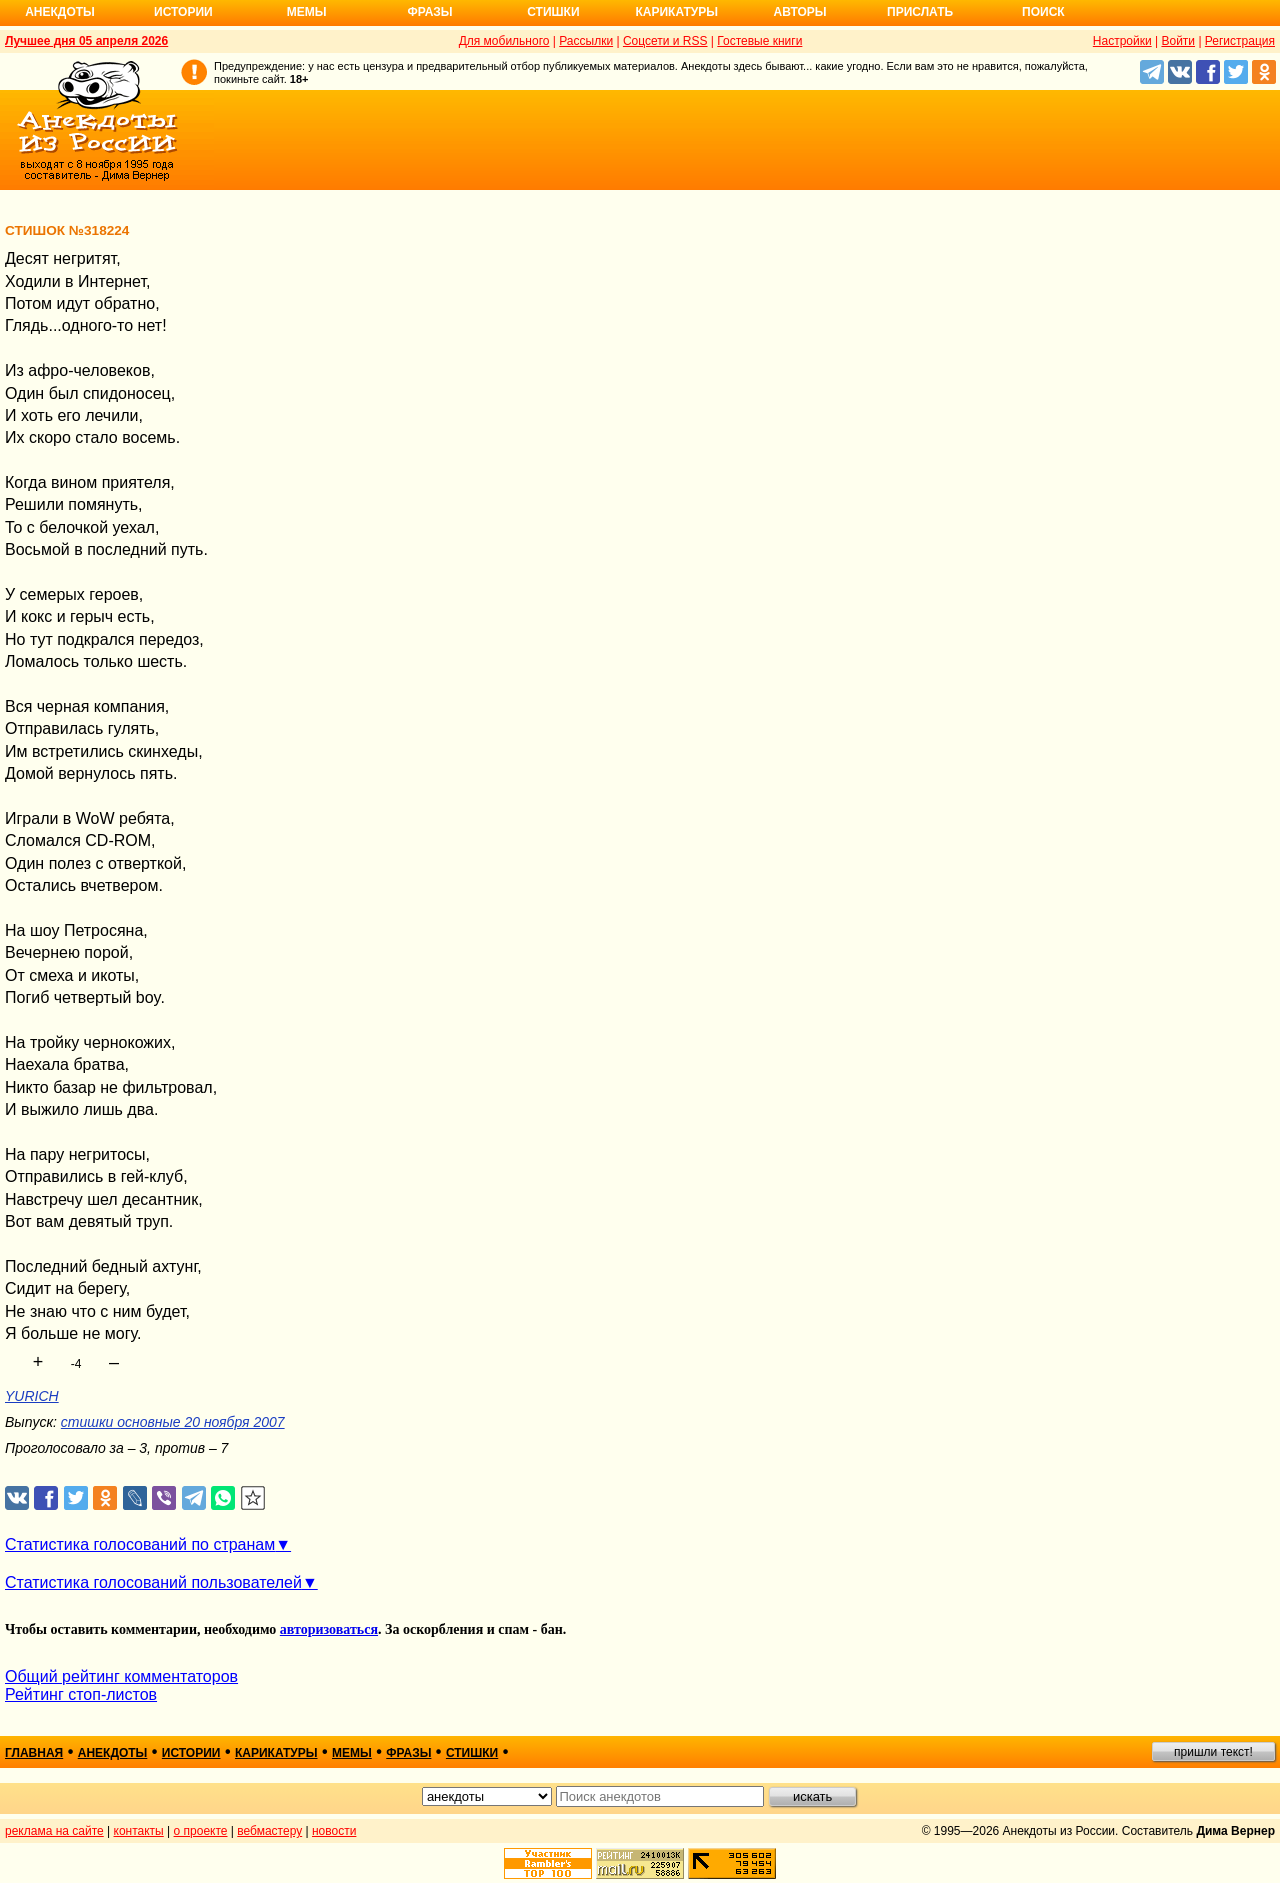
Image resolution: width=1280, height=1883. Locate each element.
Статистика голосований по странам (140, 1544)
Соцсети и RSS (665, 41)
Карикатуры (676, 12)
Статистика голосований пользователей (153, 1582)
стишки (472, 1753)
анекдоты (113, 1753)
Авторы (800, 12)
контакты (139, 1831)
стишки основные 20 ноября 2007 (173, 1422)
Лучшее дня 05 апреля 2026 (86, 41)
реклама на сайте (54, 1831)
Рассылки (586, 41)
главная (34, 1753)
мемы (352, 1753)
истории (191, 1753)
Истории (183, 12)
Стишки (553, 12)
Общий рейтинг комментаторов (121, 1676)
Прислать (920, 12)
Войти (1178, 41)
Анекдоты (60, 12)
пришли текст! (1213, 1752)
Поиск (1043, 12)
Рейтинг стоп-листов (81, 1694)
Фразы (429, 12)
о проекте (201, 1831)
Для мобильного (504, 41)
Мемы (307, 12)
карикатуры (276, 1753)
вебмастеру (269, 1831)
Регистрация (1240, 41)
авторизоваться (329, 1629)
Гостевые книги (759, 41)
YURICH (32, 1396)
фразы (408, 1753)
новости (334, 1831)
